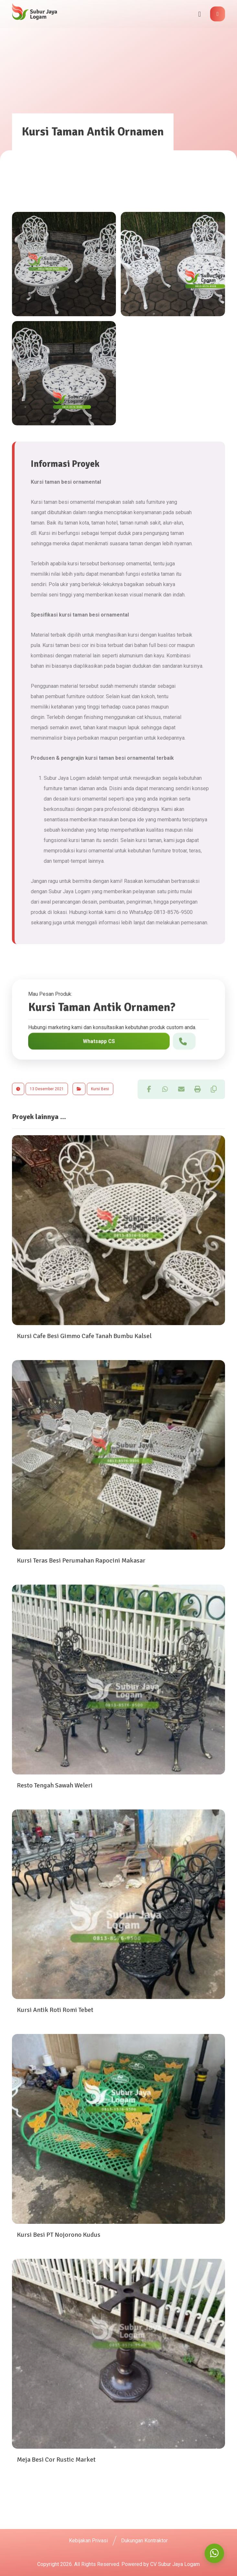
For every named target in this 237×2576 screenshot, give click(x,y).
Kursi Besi (100, 1089)
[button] (217, 13)
